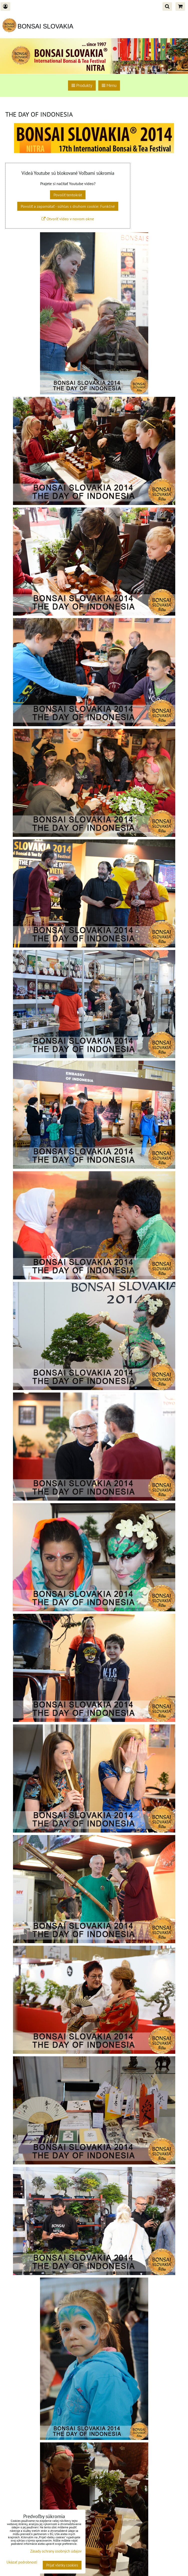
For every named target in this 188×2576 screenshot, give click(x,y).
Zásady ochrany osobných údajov (56, 2551)
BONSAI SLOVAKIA (45, 26)
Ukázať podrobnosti (21, 2562)
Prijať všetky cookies (62, 2565)
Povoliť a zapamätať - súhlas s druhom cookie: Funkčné (68, 206)
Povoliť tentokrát (68, 194)
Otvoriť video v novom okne (68, 218)
